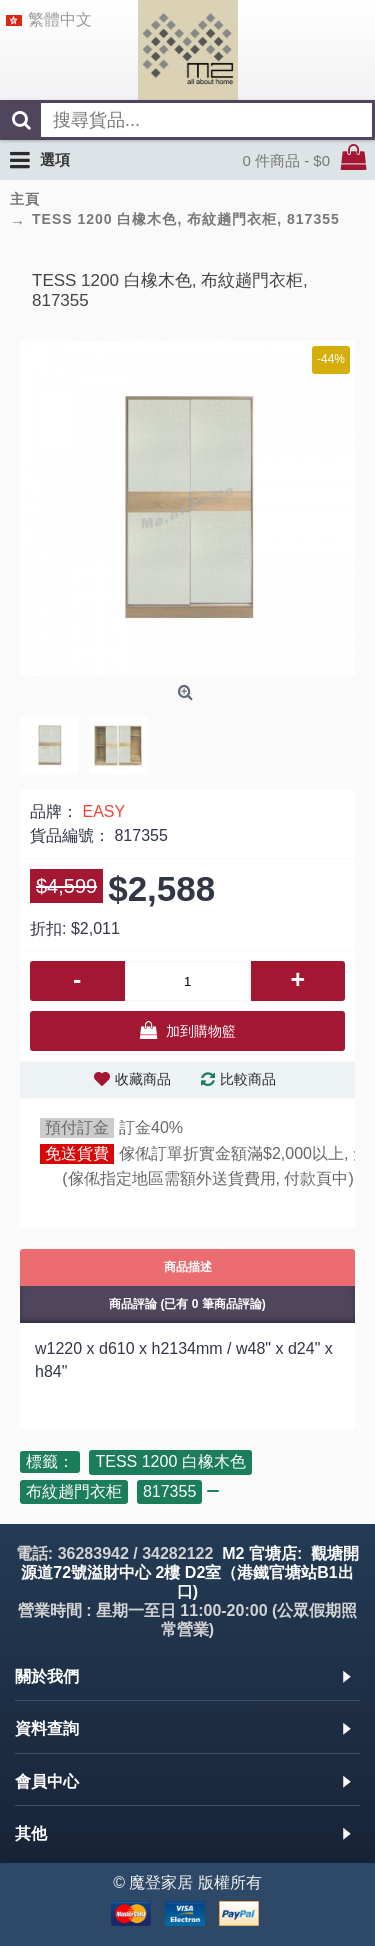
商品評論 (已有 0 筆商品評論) (187, 1304)
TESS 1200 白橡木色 (170, 1461)
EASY (103, 811)
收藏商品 (143, 1079)
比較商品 (248, 1079)
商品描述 (188, 1267)
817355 (169, 1491)
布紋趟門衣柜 (74, 1491)
